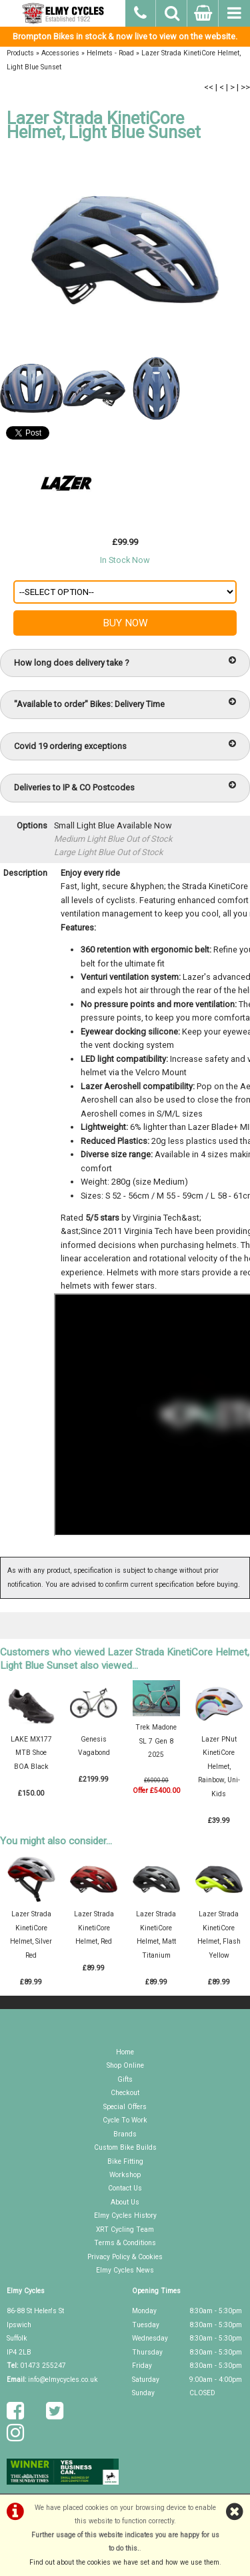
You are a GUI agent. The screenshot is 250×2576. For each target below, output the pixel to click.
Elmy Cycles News (125, 2270)
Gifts (125, 2079)
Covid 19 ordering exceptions (125, 745)
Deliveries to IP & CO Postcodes (125, 786)
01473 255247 (43, 2365)
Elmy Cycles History (125, 2215)
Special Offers (125, 2106)
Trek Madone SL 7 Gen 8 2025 (156, 1741)
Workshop (125, 2174)
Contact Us (125, 2188)
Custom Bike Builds (125, 2147)
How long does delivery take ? (125, 662)
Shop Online (125, 2065)
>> (245, 87)
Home (125, 2052)
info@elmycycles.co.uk (63, 2379)
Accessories (60, 53)
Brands (125, 2134)
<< (208, 87)
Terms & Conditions (125, 2242)
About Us (125, 2202)
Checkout (125, 2092)
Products (20, 53)
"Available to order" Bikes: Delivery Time (125, 703)
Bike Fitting (125, 2161)
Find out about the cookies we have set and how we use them (124, 2562)
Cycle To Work (125, 2120)
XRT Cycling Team (125, 2229)
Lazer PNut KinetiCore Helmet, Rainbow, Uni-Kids (219, 1766)
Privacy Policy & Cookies (125, 2256)
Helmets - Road (110, 53)
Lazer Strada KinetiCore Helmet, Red (94, 1928)
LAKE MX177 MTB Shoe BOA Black (31, 1753)
